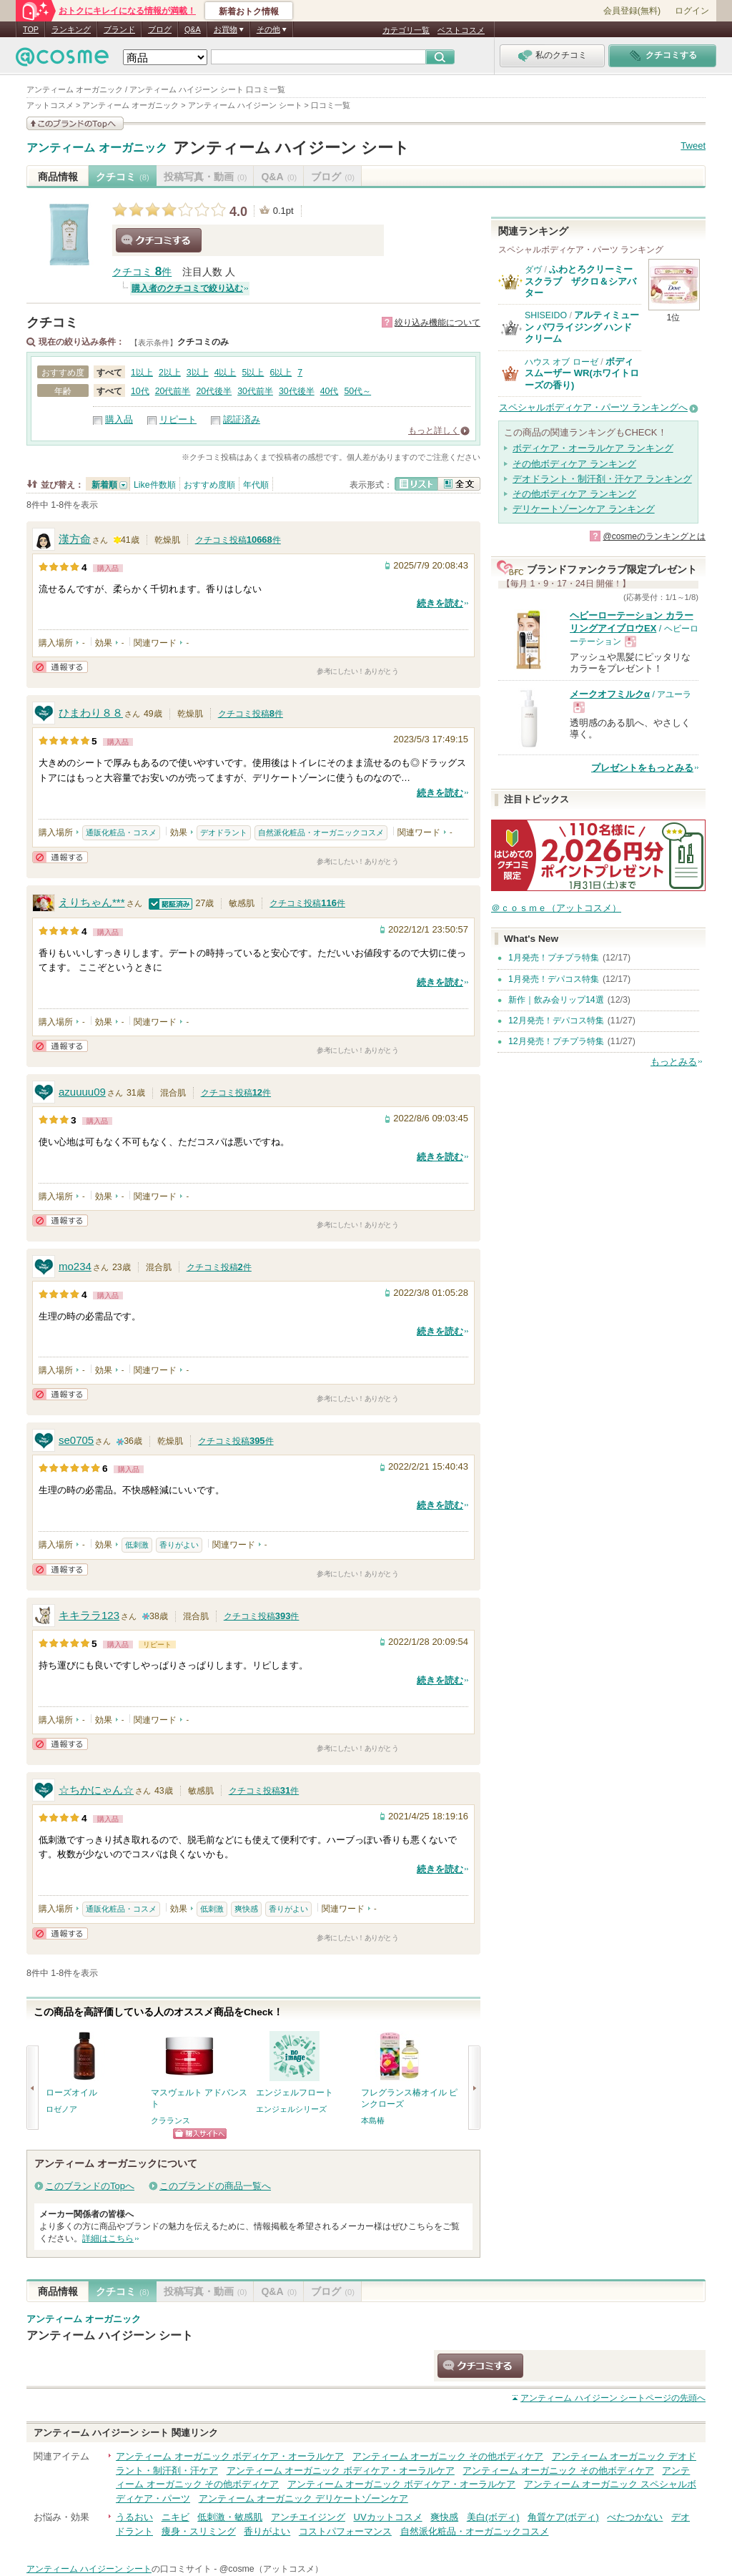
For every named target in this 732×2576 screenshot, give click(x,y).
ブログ (160, 29)
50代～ (357, 391)
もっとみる (674, 1061)
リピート (178, 419)
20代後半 (214, 391)
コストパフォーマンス (345, 2531)
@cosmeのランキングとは (654, 536)
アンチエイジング (308, 2517)
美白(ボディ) (493, 2517)
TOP (31, 29)
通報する (60, 667)
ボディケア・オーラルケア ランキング (593, 448)
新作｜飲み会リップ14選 (556, 1000)
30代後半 (297, 391)
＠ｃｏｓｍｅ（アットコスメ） (556, 908)
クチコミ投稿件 (238, 540)
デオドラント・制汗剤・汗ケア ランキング (602, 478)
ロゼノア (61, 2109)
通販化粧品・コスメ (121, 832)
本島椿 (373, 2120)
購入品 (119, 419)
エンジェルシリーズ (291, 2109)
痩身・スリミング (199, 2531)
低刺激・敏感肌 (229, 2517)
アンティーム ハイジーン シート (291, 148)
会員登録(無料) (632, 11)
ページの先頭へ (613, 2398)
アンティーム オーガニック (96, 148)
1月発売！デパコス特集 (553, 979)
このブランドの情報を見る (75, 123)
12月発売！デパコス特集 (556, 1021)
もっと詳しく (434, 431)
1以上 (142, 373)
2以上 (170, 373)
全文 (458, 484)
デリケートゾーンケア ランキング (584, 508)
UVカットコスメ (388, 2517)
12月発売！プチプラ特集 (556, 1041)
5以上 (253, 373)
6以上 (280, 373)
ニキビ (175, 2517)
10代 (140, 391)
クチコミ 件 (142, 272)
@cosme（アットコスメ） (271, 2569)
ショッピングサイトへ (200, 2133)
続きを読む (440, 603)
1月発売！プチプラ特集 (553, 958)
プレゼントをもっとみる (642, 767)
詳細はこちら (108, 2238)
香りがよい (179, 1544)
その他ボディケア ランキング (574, 463)
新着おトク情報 (249, 11)
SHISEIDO (546, 315)
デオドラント (223, 832)
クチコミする (159, 240)
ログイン (692, 11)
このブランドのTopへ (89, 2186)
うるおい (134, 2517)
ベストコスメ (461, 30)
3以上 (198, 373)
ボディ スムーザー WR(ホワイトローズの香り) (582, 373)
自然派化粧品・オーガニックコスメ (321, 832)
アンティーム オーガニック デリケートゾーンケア (303, 2498)
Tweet (693, 145)
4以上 (225, 373)
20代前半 (173, 391)
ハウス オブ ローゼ (561, 362)
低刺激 (137, 1544)
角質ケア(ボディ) (563, 2517)
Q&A (192, 29)
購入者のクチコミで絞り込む (187, 288)
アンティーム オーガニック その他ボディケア (447, 2456)
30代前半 (255, 391)
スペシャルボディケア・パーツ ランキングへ (593, 407)
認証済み (241, 419)
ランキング (71, 29)
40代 (329, 391)
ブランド (119, 29)
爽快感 (246, 1908)
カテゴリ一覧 (406, 30)
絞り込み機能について (437, 323)
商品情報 (58, 176)
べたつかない (635, 2517)
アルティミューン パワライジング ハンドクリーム (582, 327)
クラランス (170, 2120)
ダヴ (533, 270)
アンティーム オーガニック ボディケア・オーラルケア (230, 2456)
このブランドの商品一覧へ (215, 2186)
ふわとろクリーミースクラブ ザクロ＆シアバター (580, 281)
